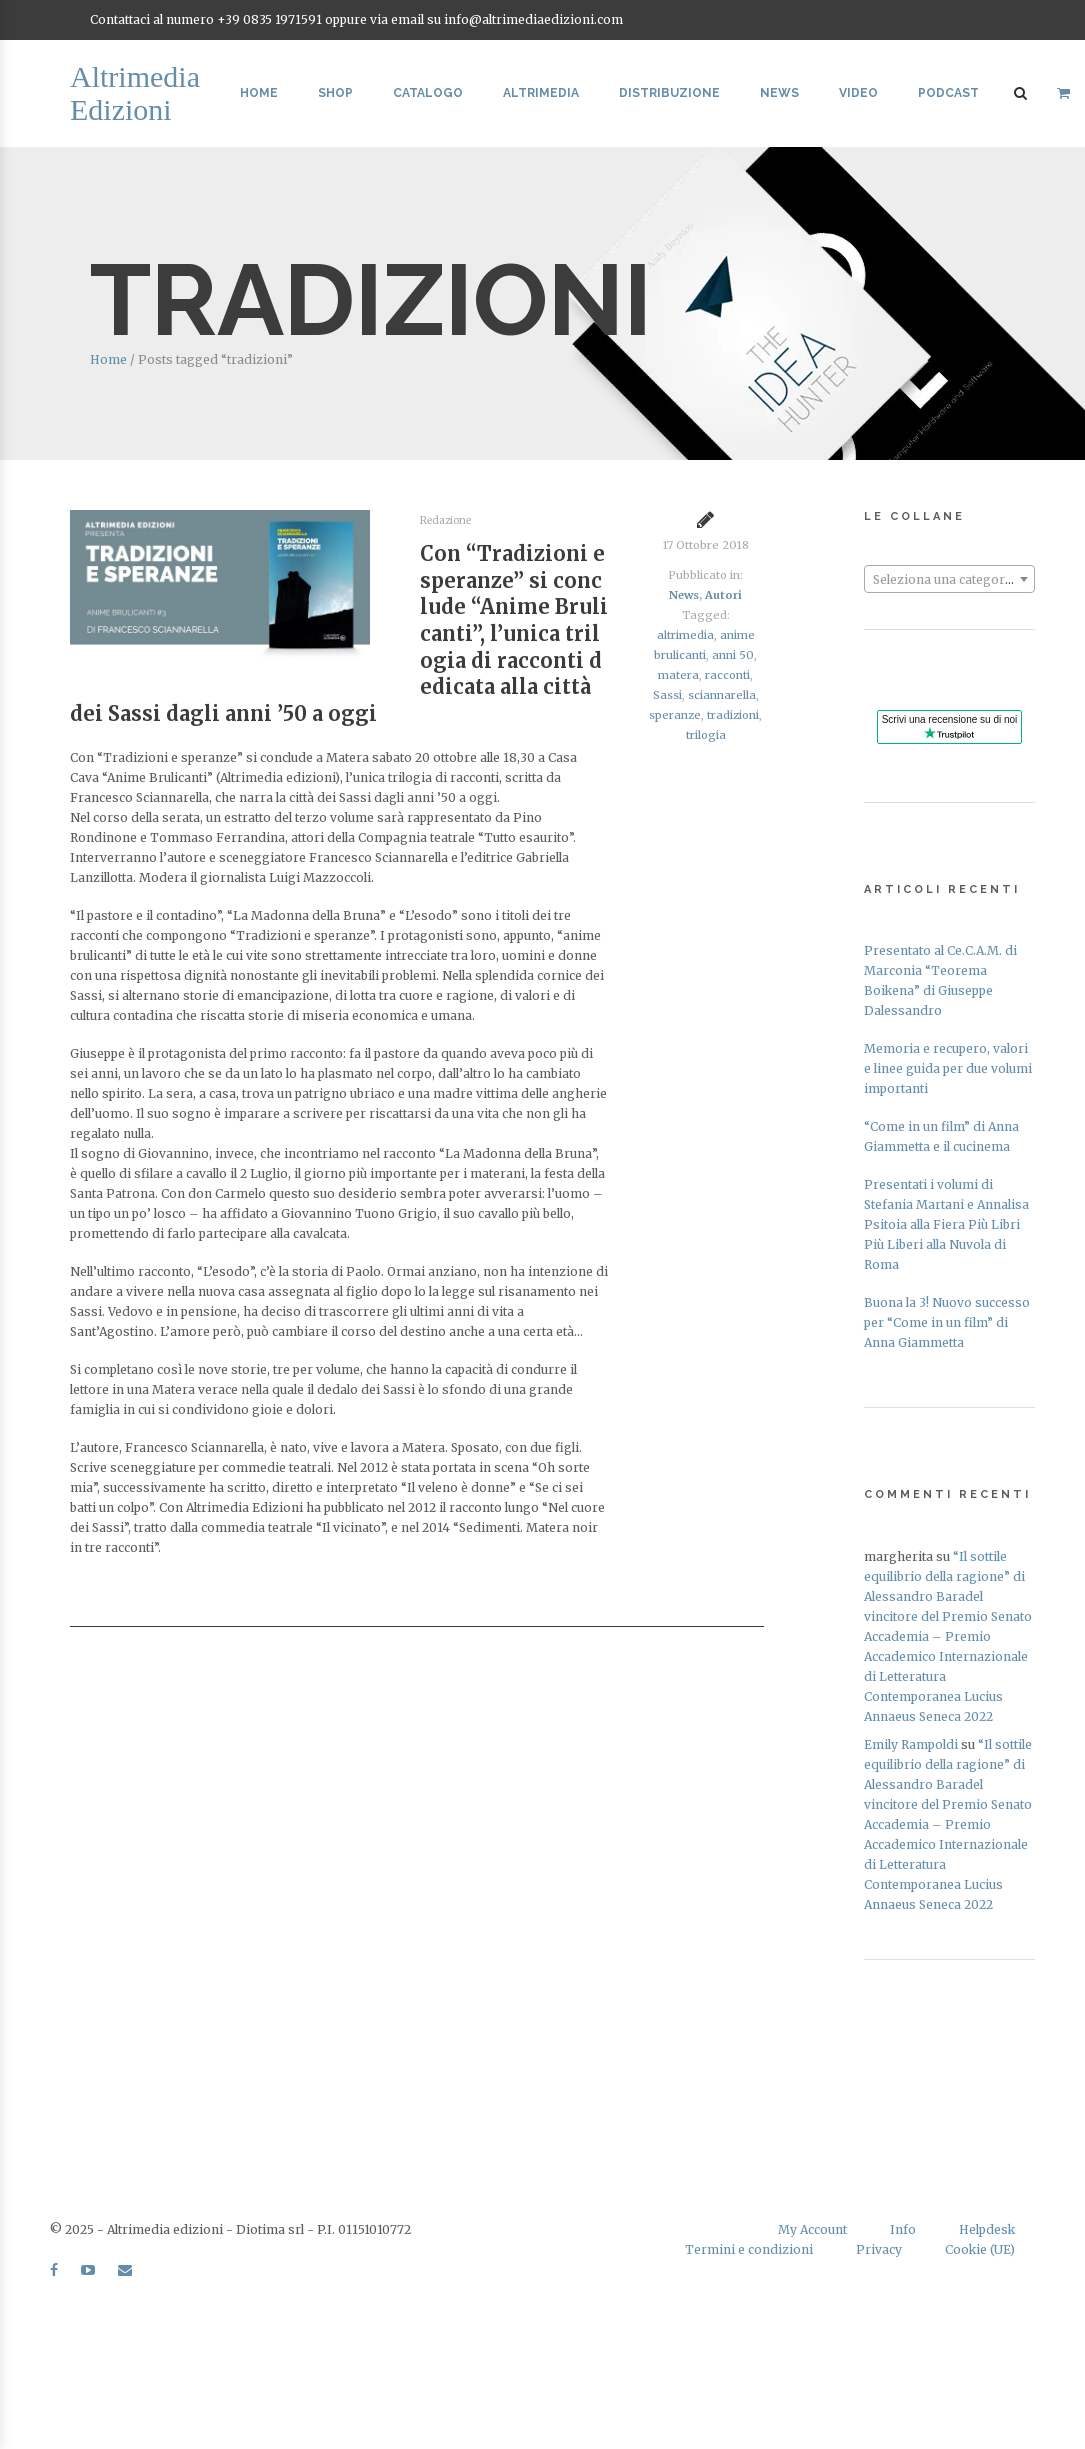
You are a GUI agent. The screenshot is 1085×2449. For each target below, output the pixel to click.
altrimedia (685, 635)
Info (903, 2229)
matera (678, 675)
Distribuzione (669, 93)
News (779, 93)
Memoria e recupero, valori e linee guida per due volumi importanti (948, 1068)
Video (858, 93)
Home (259, 93)
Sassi (667, 695)
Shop (335, 93)
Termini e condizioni (749, 2249)
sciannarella (722, 695)
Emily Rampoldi (911, 1744)
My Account (812, 2229)
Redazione (445, 520)
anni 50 (733, 655)
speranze (675, 715)
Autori (723, 595)
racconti (727, 675)
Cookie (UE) (980, 2249)
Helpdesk (987, 2229)
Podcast (948, 93)
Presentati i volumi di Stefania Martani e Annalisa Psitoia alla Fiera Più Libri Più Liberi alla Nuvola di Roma (946, 1224)
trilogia (706, 735)
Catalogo (428, 93)
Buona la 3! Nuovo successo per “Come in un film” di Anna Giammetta (947, 1322)
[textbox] (949, 580)
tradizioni (733, 715)
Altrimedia (541, 93)
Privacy (879, 2249)
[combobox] (949, 579)
